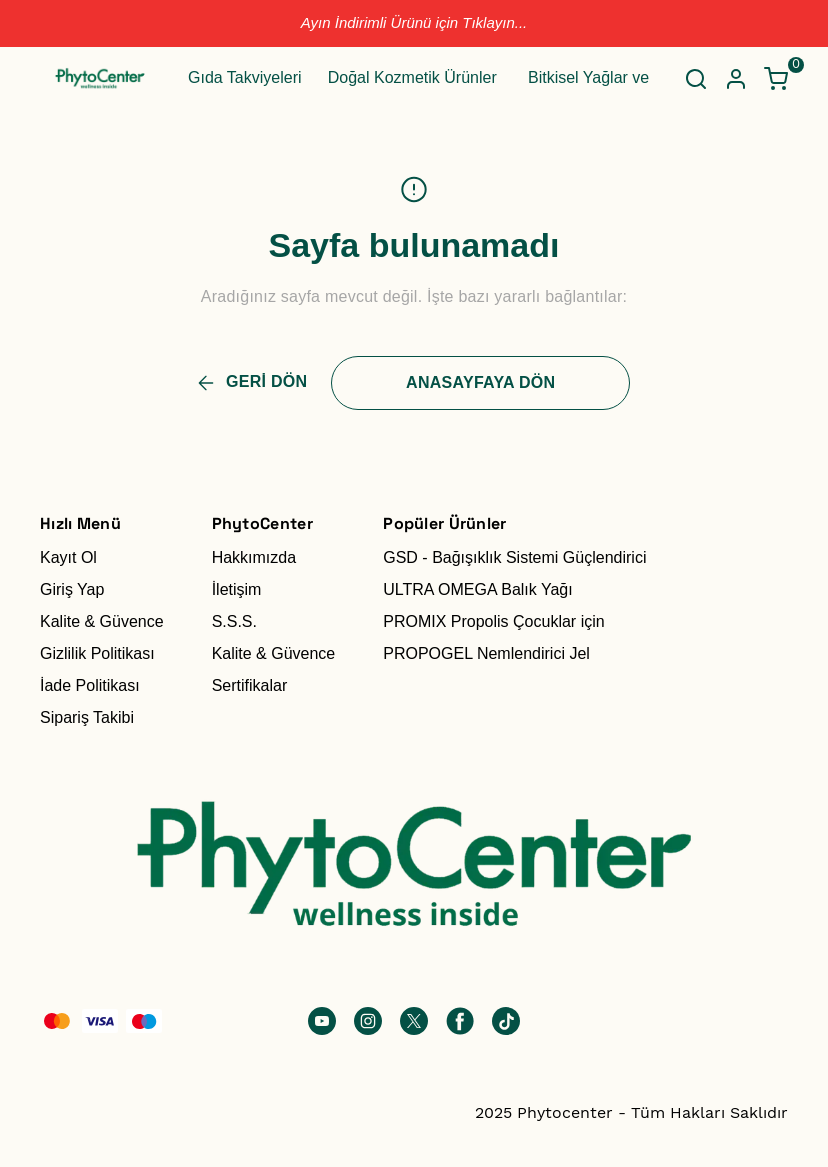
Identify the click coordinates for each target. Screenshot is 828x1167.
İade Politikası (90, 685)
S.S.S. (234, 621)
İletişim (237, 589)
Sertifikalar (250, 685)
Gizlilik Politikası (97, 653)
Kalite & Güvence (102, 621)
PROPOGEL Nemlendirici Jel (486, 653)
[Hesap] (736, 79)
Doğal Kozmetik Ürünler (412, 77)
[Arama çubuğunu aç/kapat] (696, 79)
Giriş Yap (72, 589)
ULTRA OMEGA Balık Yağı (477, 589)
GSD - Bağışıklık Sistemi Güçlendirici (514, 557)
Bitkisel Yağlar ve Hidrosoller (629, 77)
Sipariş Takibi (87, 717)
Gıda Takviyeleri (245, 77)
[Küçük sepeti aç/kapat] (776, 79)
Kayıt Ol (68, 557)
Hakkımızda (254, 557)
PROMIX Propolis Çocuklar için (493, 621)
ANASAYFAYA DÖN (480, 382)
